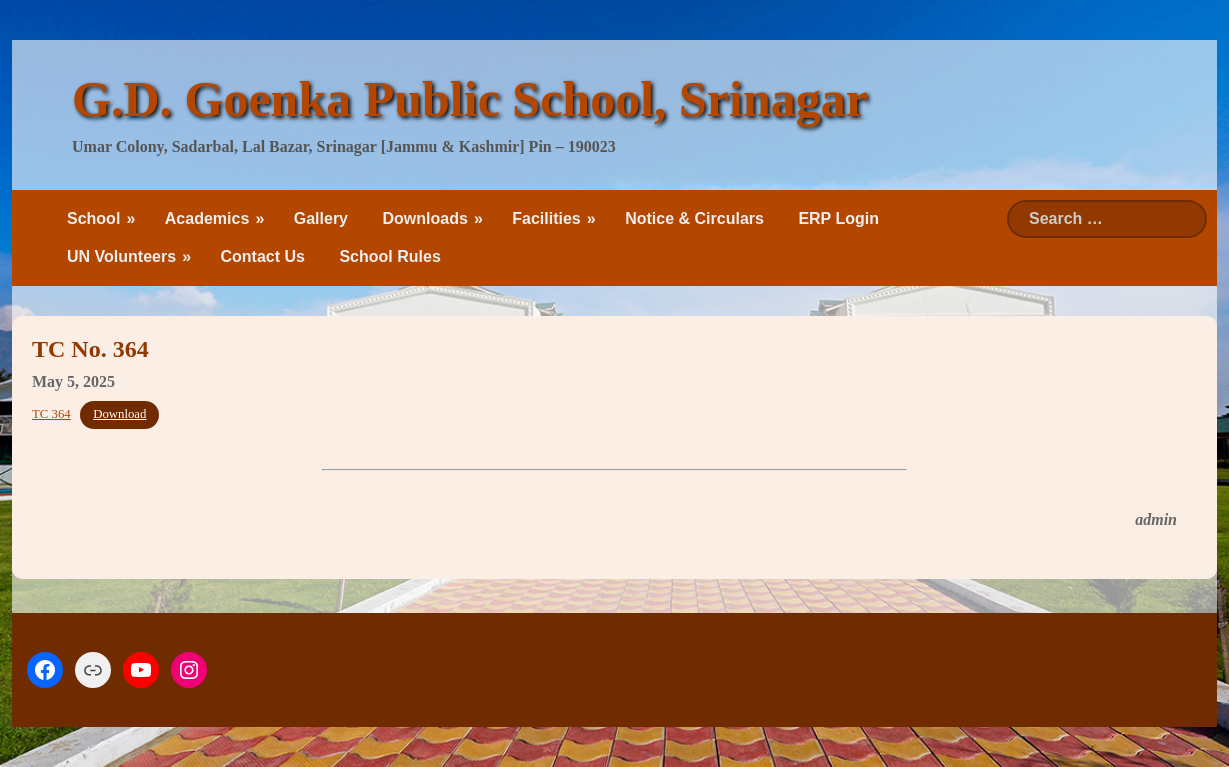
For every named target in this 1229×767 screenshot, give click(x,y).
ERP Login (838, 218)
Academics (207, 218)
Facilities (546, 218)
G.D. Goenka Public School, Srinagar (470, 99)
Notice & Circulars (694, 218)
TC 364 (51, 414)
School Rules (389, 256)
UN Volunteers (121, 256)
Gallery (321, 218)
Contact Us (263, 256)
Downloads (424, 218)
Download (119, 414)
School (93, 218)
